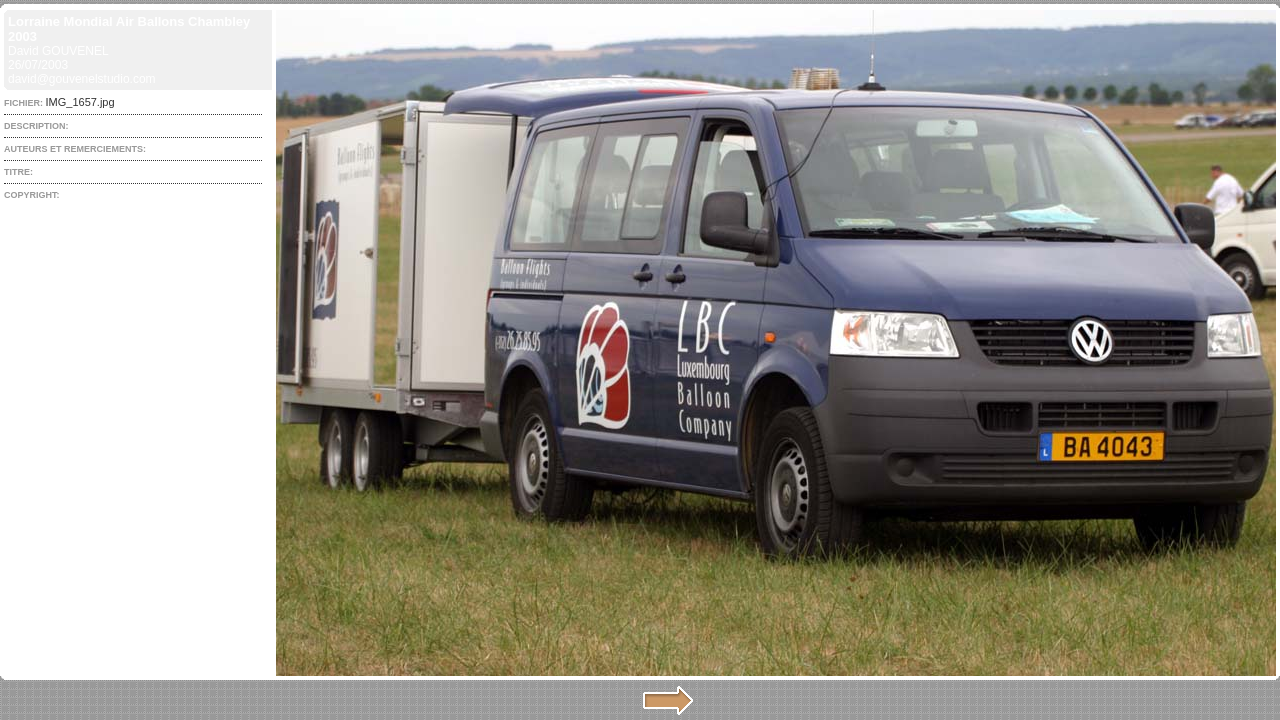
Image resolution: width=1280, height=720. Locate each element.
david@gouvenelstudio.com (82, 79)
